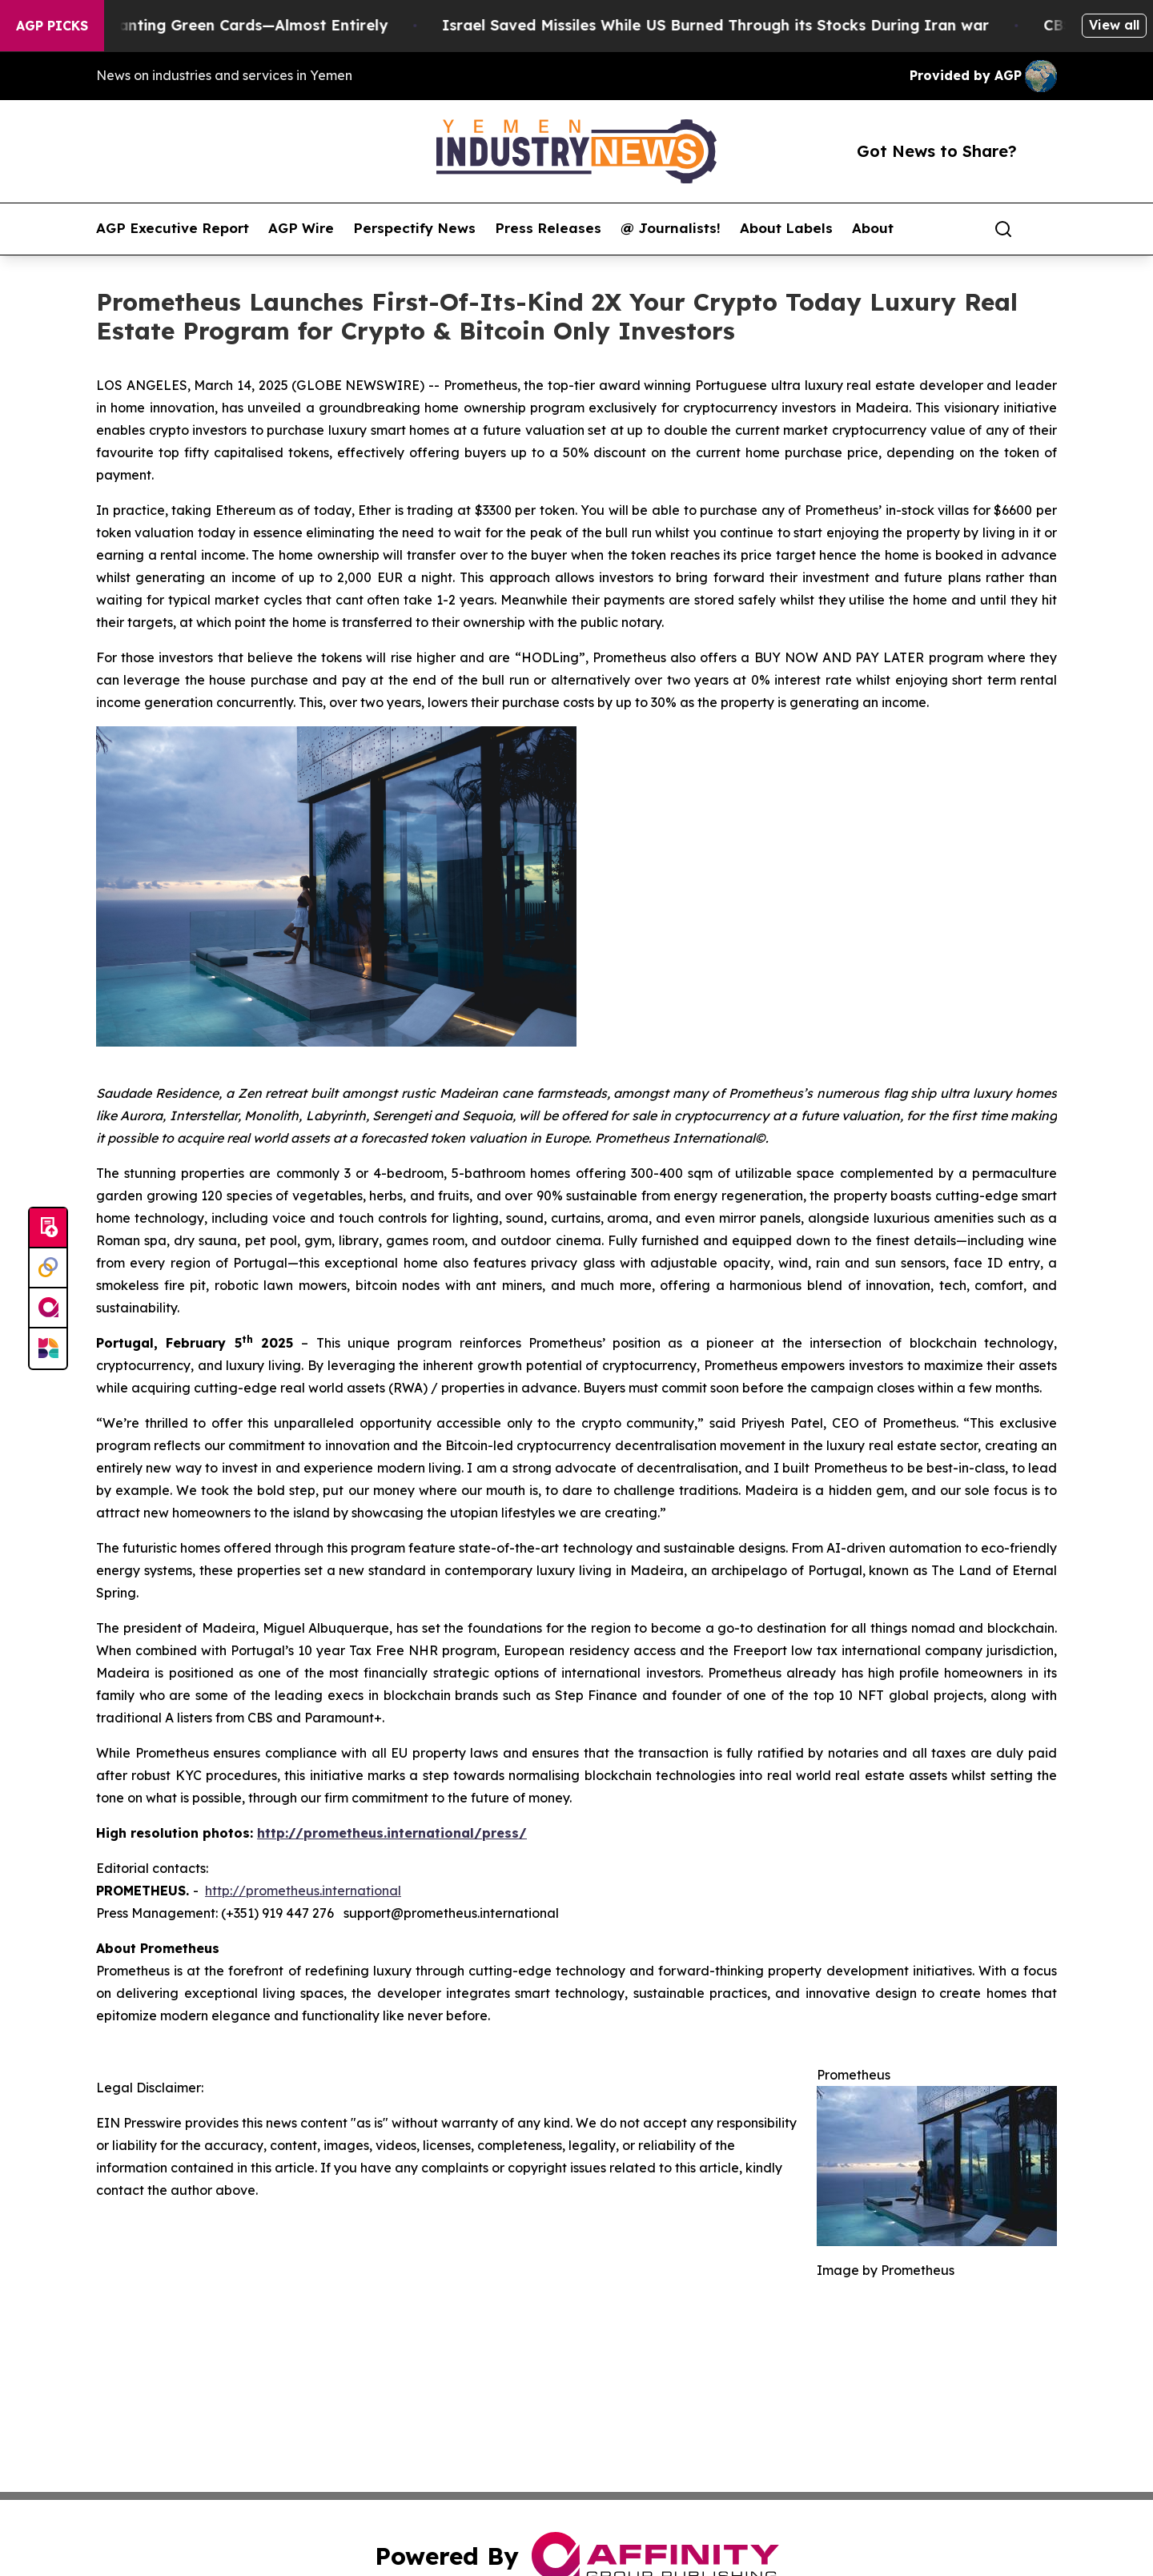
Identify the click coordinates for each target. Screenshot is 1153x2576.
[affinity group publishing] (48, 1308)
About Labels (786, 228)
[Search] (1003, 229)
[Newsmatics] (48, 1348)
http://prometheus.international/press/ (392, 1833)
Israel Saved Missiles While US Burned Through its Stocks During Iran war (728, 25)
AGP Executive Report (172, 228)
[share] (1045, 229)
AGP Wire (301, 228)
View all (1114, 25)
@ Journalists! (671, 228)
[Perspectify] (48, 1268)
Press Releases (548, 228)
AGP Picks (52, 26)
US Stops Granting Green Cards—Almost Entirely (221, 25)
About (873, 228)
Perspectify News (414, 228)
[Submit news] (48, 1228)
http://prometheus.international (303, 1891)
